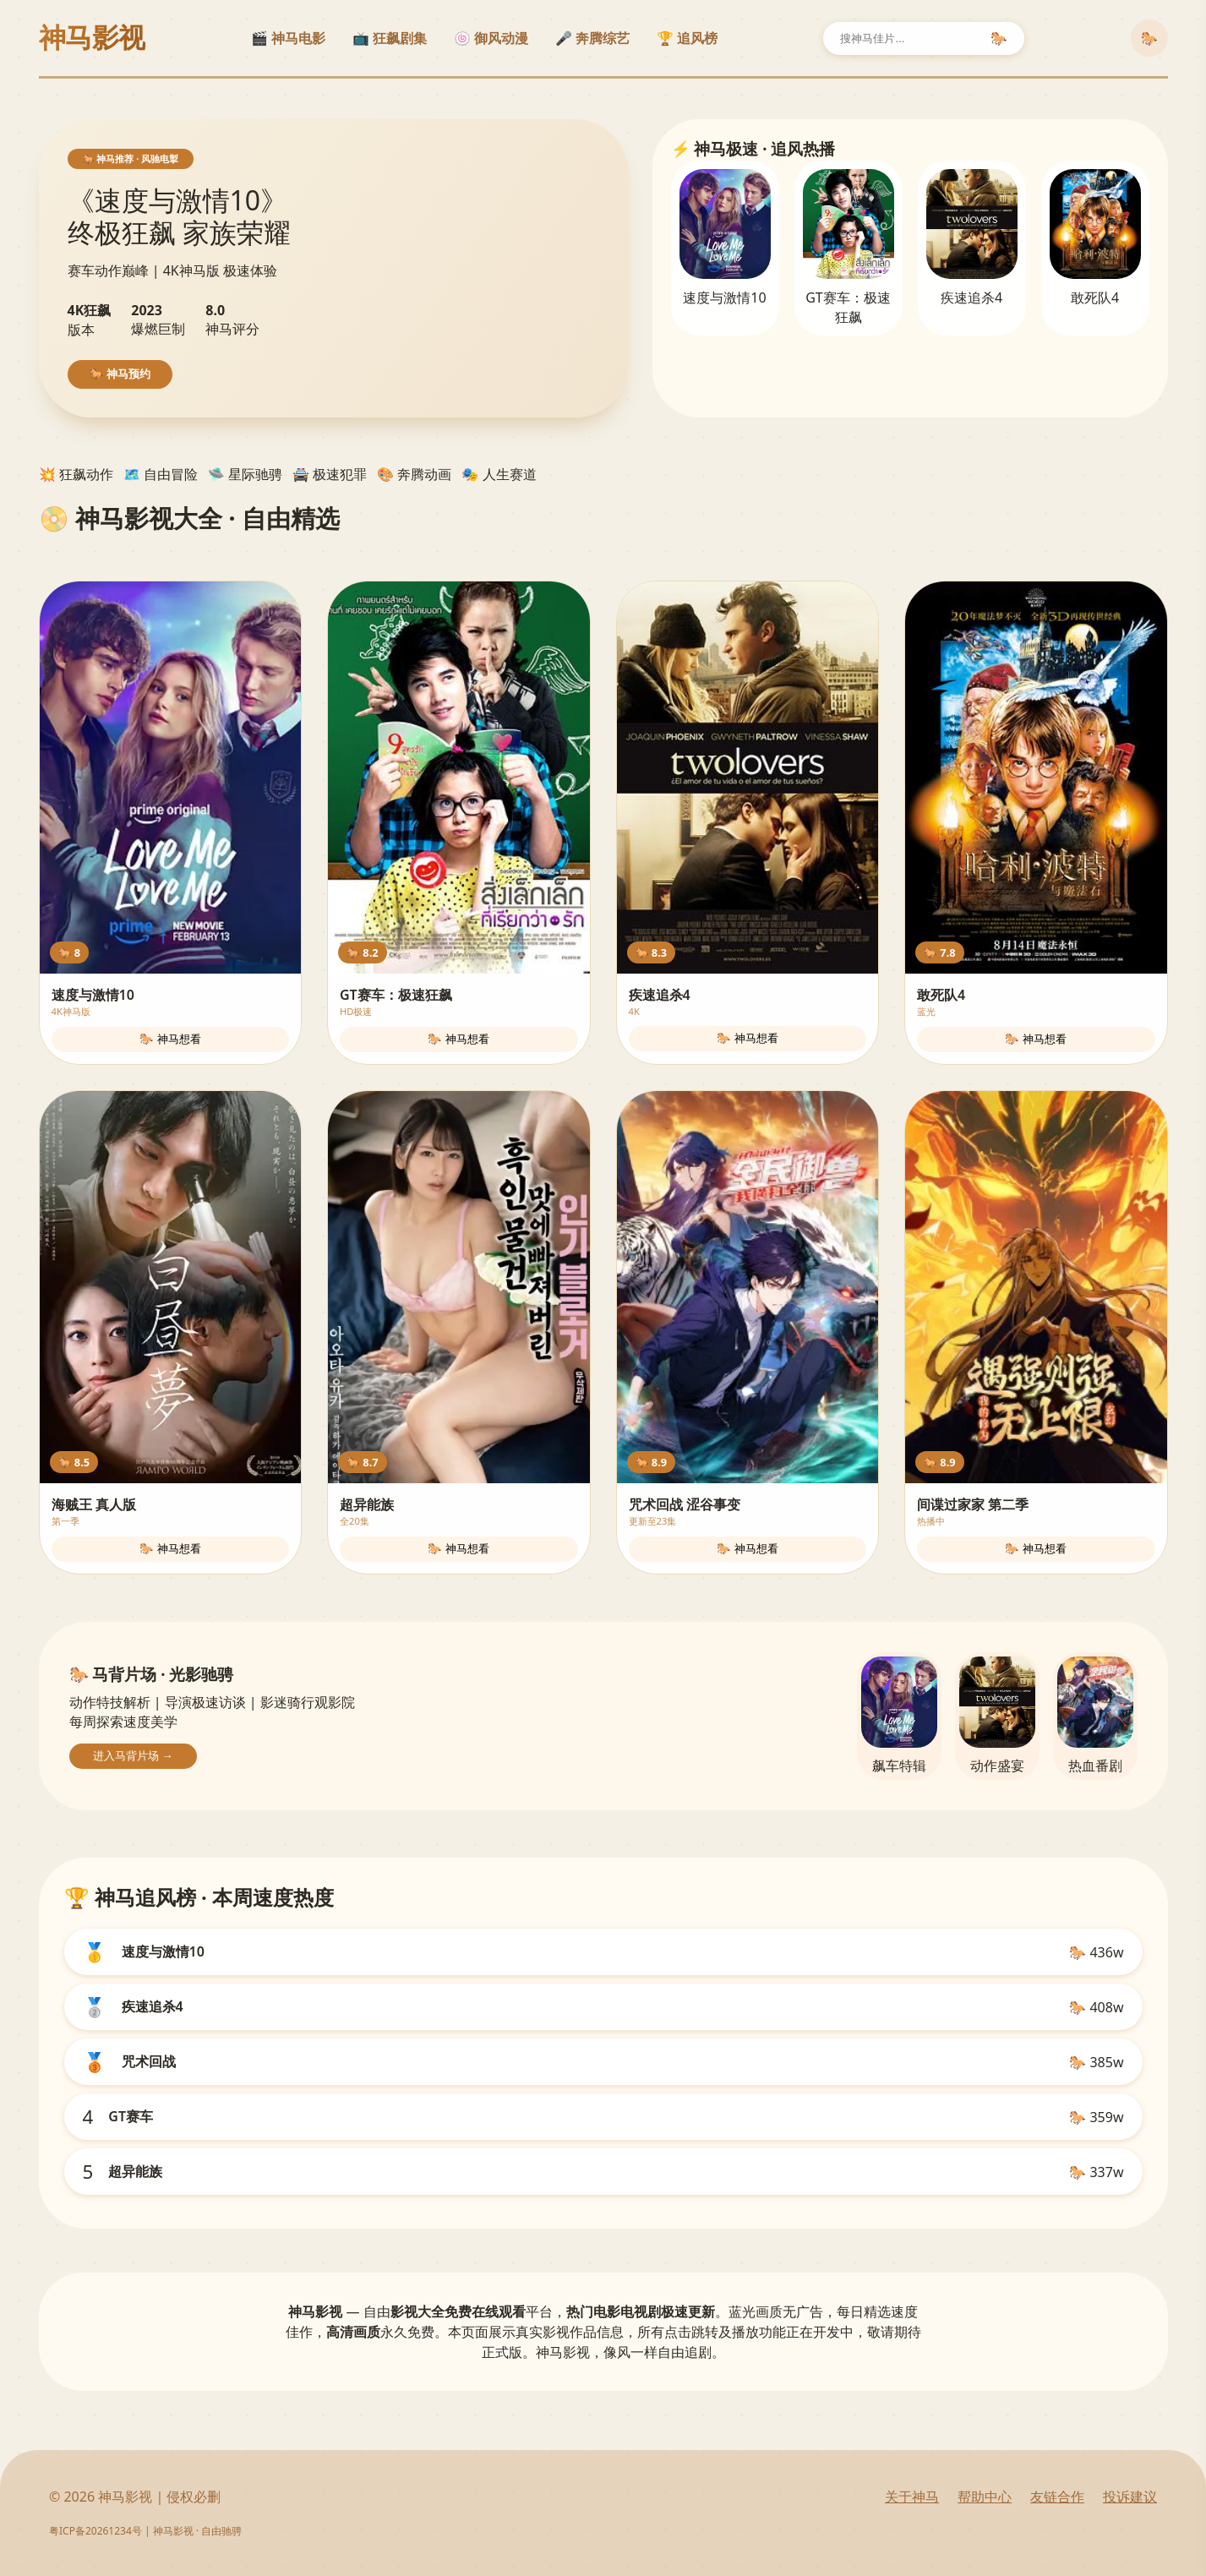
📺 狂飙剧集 (389, 38)
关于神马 (912, 2496)
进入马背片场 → (133, 1755)
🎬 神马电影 (288, 38)
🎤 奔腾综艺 (592, 38)
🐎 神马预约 (120, 374)
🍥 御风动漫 (491, 38)
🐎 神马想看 (170, 1039)
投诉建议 (1130, 2496)
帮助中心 (985, 2496)
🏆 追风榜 (687, 38)
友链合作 (1057, 2496)
